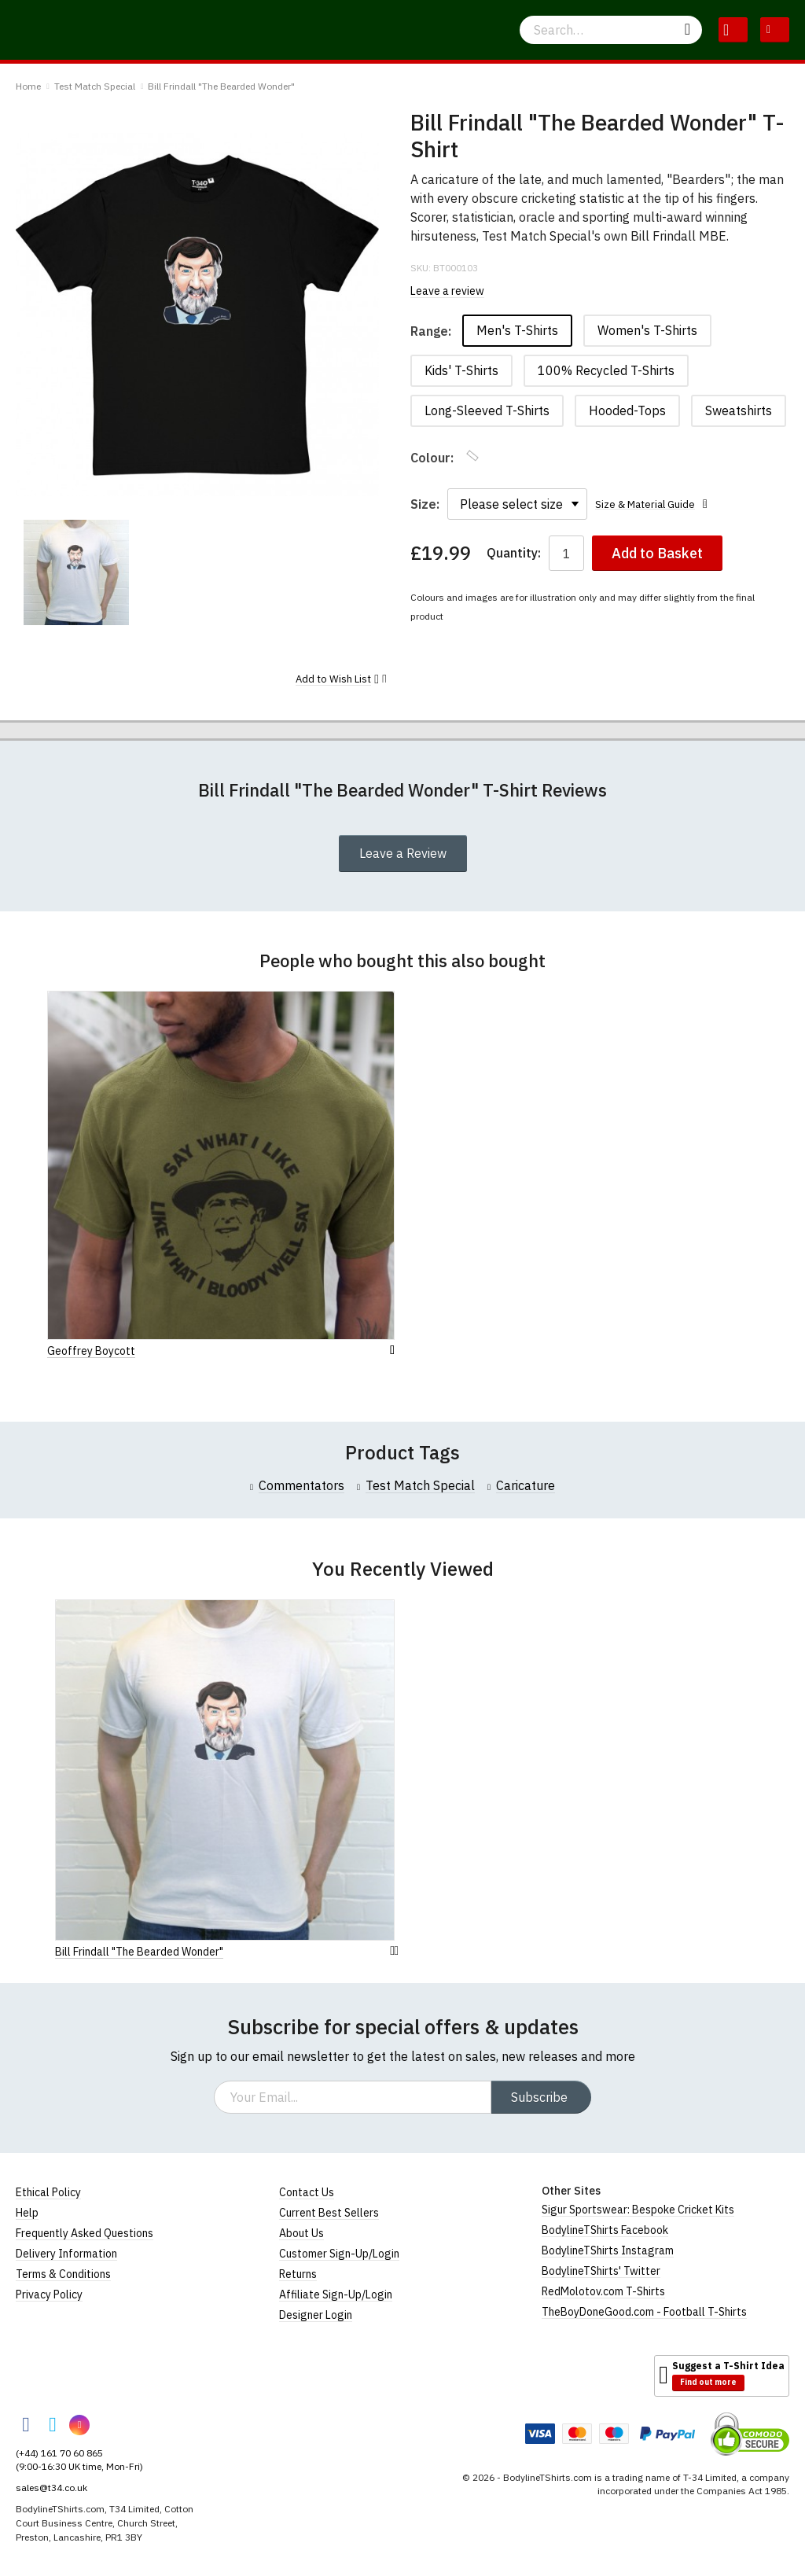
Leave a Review (403, 853)
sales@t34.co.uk (51, 2487)
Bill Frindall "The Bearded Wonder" (221, 86)
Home (28, 86)
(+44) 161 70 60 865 (59, 2453)
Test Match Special (94, 86)
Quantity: (514, 553)
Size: (424, 504)
